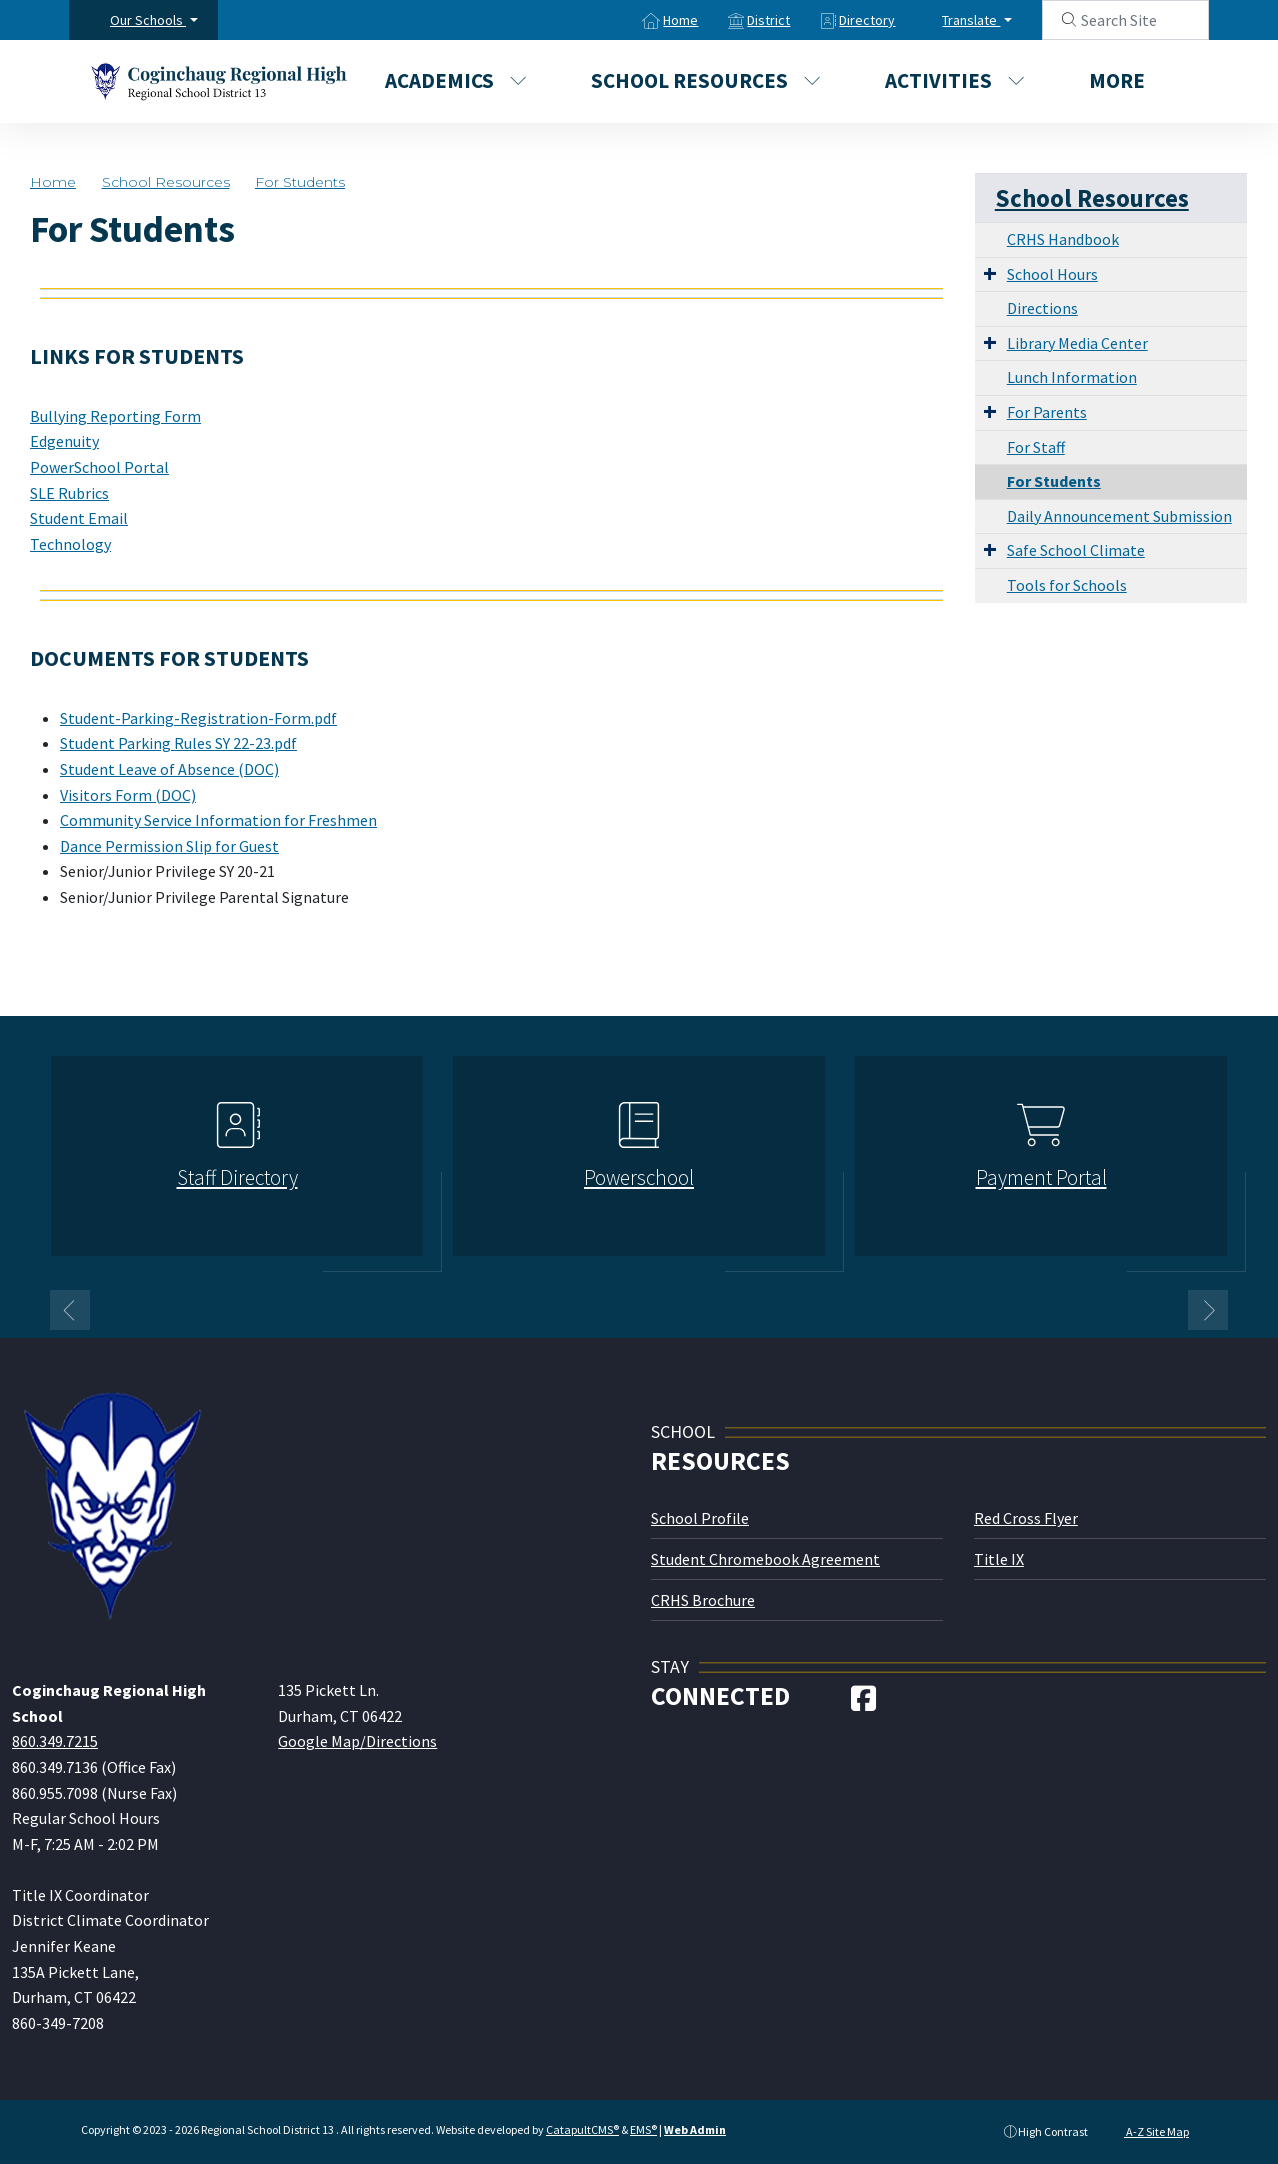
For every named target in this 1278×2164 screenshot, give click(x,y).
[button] (154, 20)
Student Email (79, 518)
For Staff (1036, 447)
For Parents (1047, 412)
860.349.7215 (55, 1741)
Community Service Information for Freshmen (218, 820)
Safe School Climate (1076, 550)
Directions (1042, 308)
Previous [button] (70, 1310)
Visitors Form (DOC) (128, 795)
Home (680, 20)
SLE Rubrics (69, 493)
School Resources (706, 80)
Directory (867, 20)
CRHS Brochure (703, 1600)
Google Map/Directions (357, 1741)
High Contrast (1053, 2131)
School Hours (1052, 274)
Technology (70, 544)
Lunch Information (1072, 377)
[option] (237, 1164)
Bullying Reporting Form (115, 416)
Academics (456, 80)
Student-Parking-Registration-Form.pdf (198, 718)
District (768, 20)
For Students (300, 182)
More (1127, 80)
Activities (955, 80)
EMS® (643, 2129)
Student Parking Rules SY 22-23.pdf (178, 743)
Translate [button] (971, 20)
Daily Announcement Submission (1119, 516)
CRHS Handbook (1063, 239)
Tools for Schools (1067, 585)
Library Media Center (1077, 343)
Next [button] (1208, 1310)
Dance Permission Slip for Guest (169, 846)
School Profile (700, 1518)
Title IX (999, 1559)
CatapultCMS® (582, 2129)
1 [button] (624, 1308)
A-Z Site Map (1147, 2131)
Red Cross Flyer (1026, 1518)
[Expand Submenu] (990, 273)
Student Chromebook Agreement (765, 1559)
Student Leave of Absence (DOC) (169, 769)
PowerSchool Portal (99, 467)
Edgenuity (64, 441)
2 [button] (654, 1308)
